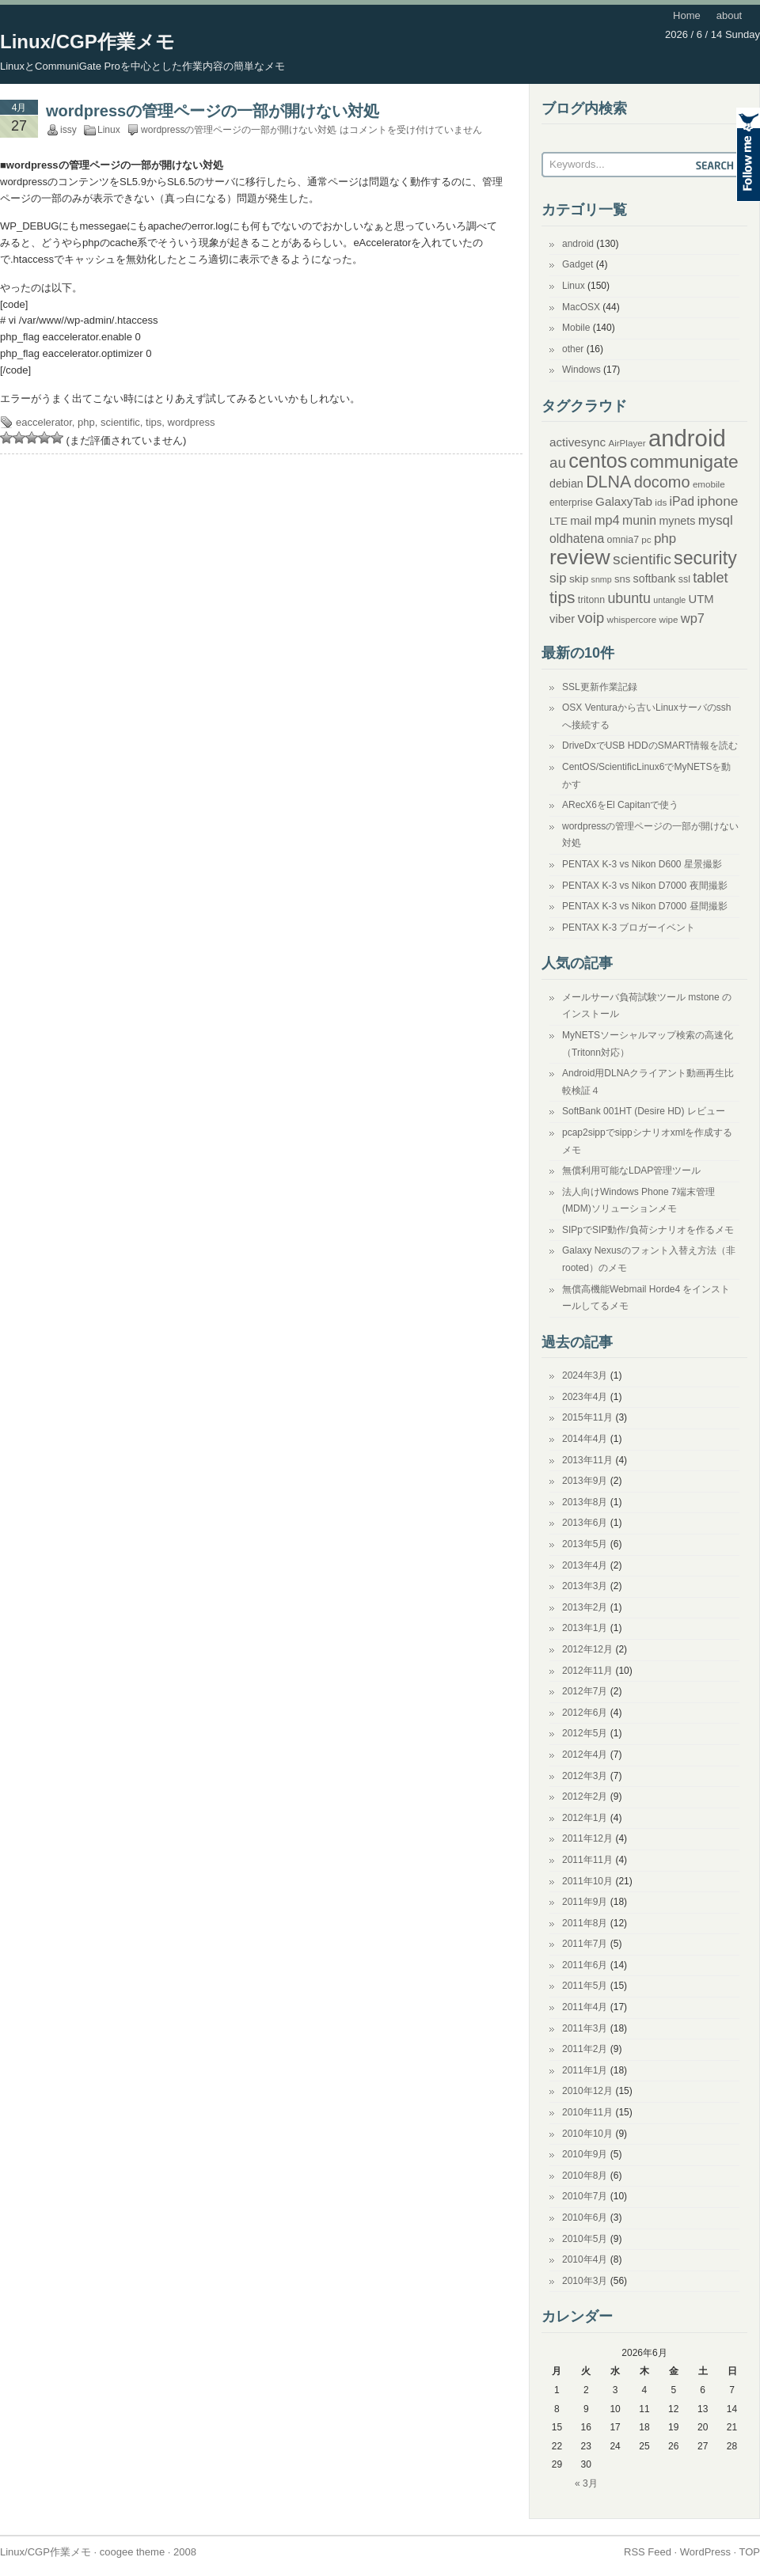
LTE (558, 521)
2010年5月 (584, 2238)
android (578, 243)
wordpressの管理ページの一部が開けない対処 (212, 111)
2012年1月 (584, 1817)
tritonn (591, 599)
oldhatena (576, 538)
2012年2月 (584, 1796)
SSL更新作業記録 (599, 686)
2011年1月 (584, 2070)
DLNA (608, 481)
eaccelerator (44, 422)
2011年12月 (587, 1838)
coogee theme (132, 2552)
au (557, 462)
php (86, 422)
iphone (717, 501)
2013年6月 (584, 1522)
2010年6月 (584, 2217)
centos (597, 461)
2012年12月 (587, 1649)
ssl (684, 579)
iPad (682, 501)
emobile (709, 484)
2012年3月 (584, 1775)
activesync (577, 442)
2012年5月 (584, 1733)
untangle (669, 600)
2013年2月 (584, 1607)
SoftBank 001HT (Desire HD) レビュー (643, 1111)
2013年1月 (584, 1627)
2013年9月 (584, 1480)
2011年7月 (584, 1943)
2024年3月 (584, 1375)
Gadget (577, 264)
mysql (715, 520)
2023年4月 (584, 1396)
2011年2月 (584, 2048)
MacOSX (581, 307)
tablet (710, 578)
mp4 (607, 520)
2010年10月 (587, 2133)
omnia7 (623, 539)
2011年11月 (587, 1859)
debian (566, 483)
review (579, 557)
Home (687, 15)
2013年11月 (587, 1460)
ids (661, 502)
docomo (662, 482)
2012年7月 (584, 1691)
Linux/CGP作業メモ (87, 41)
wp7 (693, 618)
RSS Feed (647, 2552)
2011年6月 (584, 1965)
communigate (684, 461)
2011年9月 (584, 1901)
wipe (668, 619)
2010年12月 (587, 2090)
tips (154, 422)
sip (558, 578)
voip (590, 617)
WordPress (705, 2552)
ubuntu (629, 598)
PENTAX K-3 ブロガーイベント (628, 927)
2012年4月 (584, 1754)
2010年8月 (584, 2175)
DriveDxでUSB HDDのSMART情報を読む (650, 745)
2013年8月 (584, 1502)
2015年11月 (587, 1417)
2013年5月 (584, 1544)
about (729, 15)
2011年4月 (584, 2007)
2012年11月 (587, 1670)
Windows (581, 369)
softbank (654, 578)
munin (639, 520)
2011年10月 (587, 1881)
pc (646, 539)
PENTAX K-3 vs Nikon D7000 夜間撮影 (645, 885)
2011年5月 (584, 1985)
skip (578, 579)
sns (622, 579)
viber (562, 619)
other (572, 349)
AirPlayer (626, 443)
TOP (750, 2552)
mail (580, 520)
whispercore (632, 619)
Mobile (576, 327)
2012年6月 (584, 1712)
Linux (108, 129)
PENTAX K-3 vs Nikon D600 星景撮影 (642, 864)
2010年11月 (587, 2112)
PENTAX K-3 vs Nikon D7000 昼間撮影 (645, 906)
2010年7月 (584, 2196)
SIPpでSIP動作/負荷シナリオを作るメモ (648, 1229)
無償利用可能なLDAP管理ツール (631, 1170)
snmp (601, 579)
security (705, 558)
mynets (677, 520)
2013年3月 (584, 1586)
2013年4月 (584, 1565)
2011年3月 (584, 2028)
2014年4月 (584, 1438)
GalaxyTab (623, 501)
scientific (120, 422)
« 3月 (586, 2483)
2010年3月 (584, 2280)
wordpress (191, 422)
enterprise (571, 502)
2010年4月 (584, 2259)
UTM (701, 599)
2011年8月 (584, 1923)
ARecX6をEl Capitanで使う (620, 804)
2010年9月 (584, 2154)
